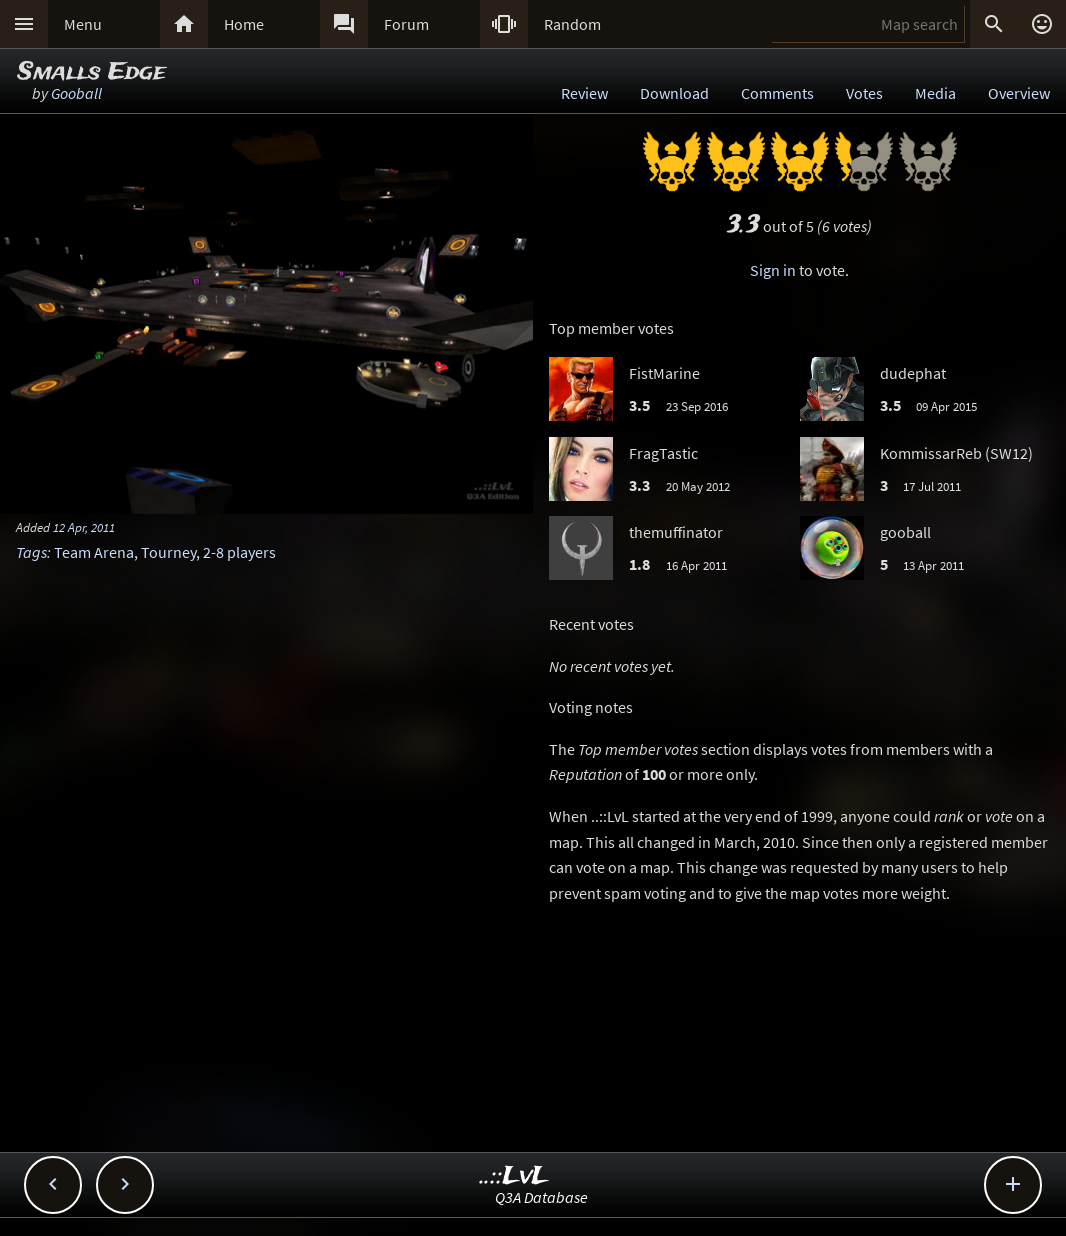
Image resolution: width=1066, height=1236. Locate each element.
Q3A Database (541, 1197)
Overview (1019, 93)
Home (244, 24)
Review (584, 93)
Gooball (76, 93)
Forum (406, 24)
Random (572, 24)
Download (674, 93)
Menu (83, 24)
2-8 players (239, 552)
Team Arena (94, 552)
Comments (777, 93)
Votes (864, 93)
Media (935, 93)
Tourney (168, 552)
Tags (31, 552)
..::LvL (514, 1176)
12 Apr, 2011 (84, 527)
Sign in (773, 270)
